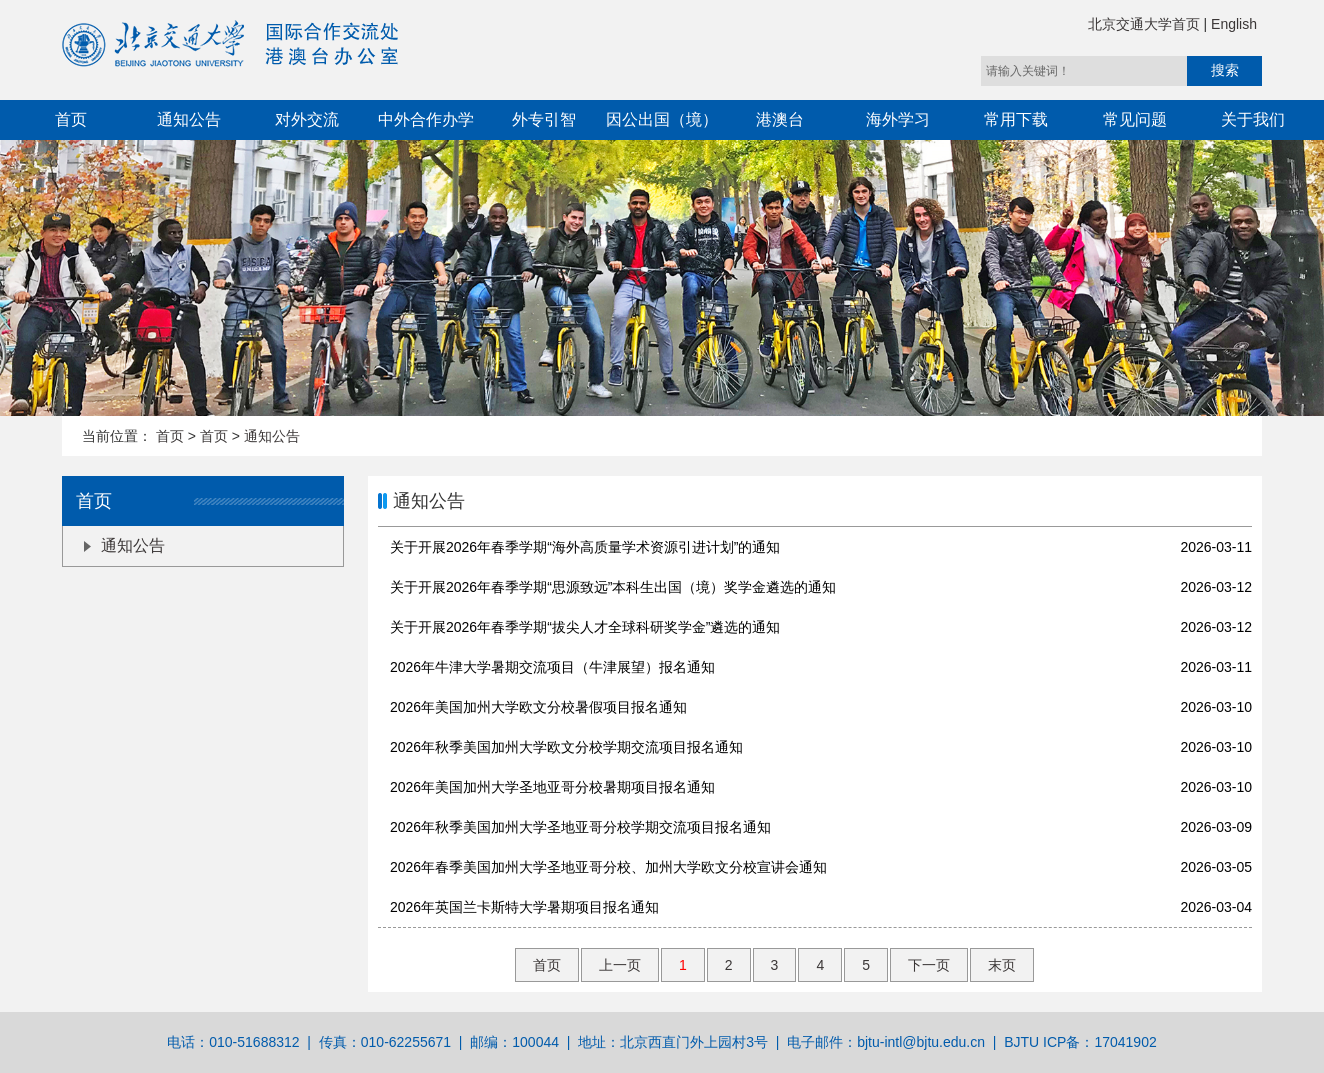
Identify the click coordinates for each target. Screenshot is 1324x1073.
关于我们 (1253, 119)
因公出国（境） (662, 119)
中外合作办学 (426, 119)
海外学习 (898, 119)
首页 (71, 119)
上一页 (620, 965)
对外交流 (307, 119)
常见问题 (1135, 119)
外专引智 (544, 119)
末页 (1002, 965)
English (1234, 24)
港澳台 (780, 119)
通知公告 (189, 119)
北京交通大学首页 (1146, 24)
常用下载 (1016, 119)
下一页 (929, 965)
